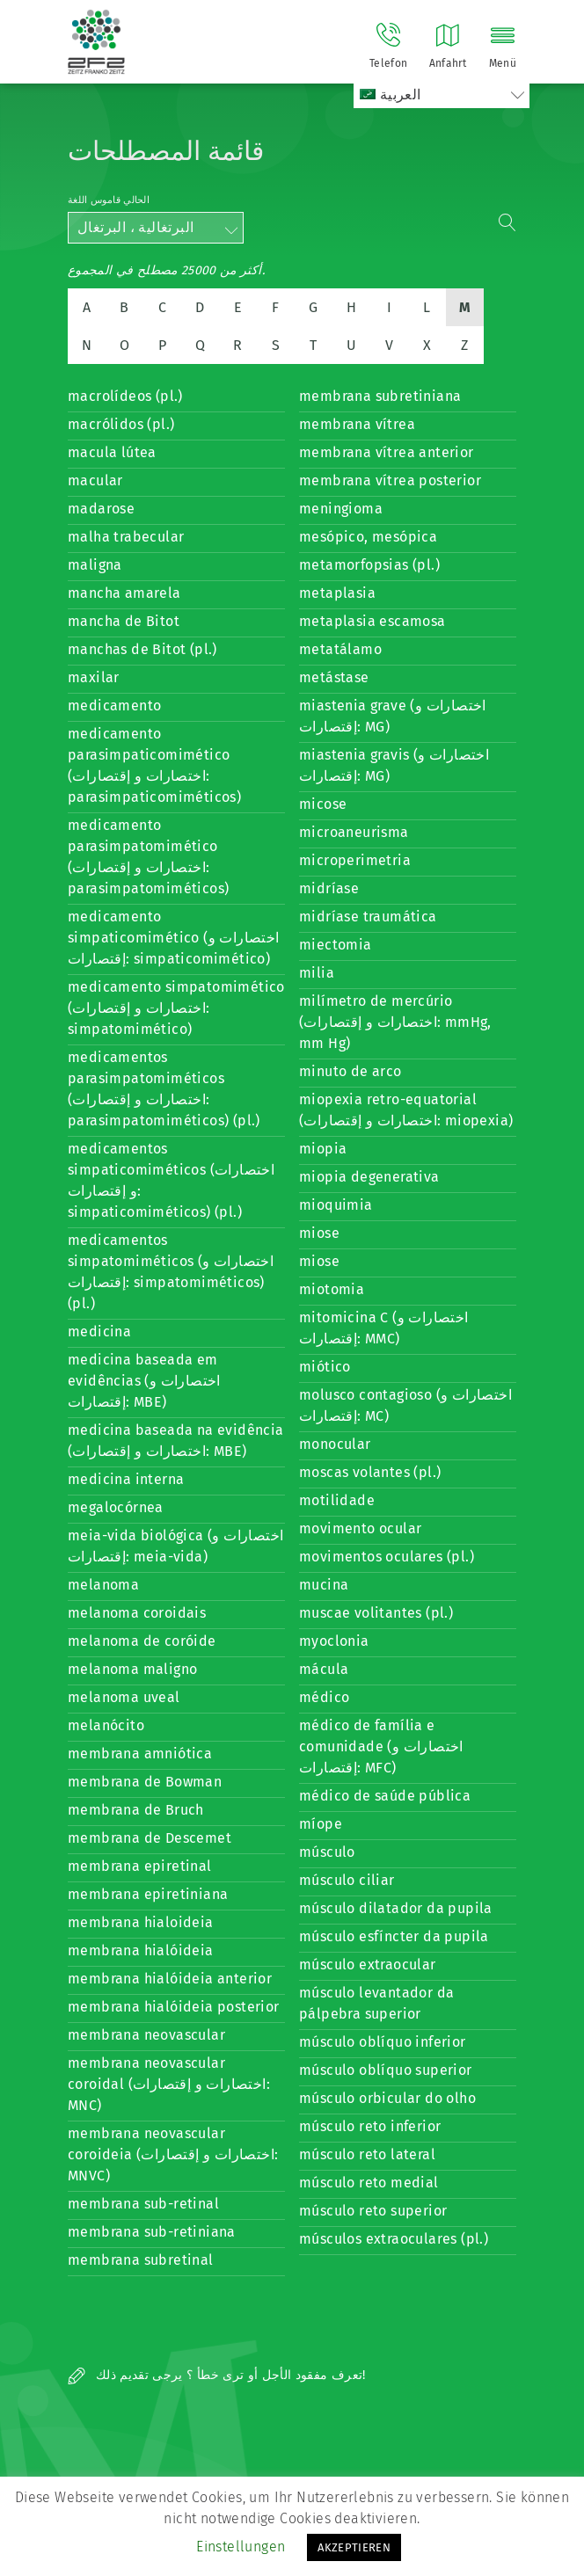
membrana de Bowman (145, 1781)
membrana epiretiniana (148, 1894)
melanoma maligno (132, 1669)
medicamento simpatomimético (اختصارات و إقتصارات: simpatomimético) (176, 1008)
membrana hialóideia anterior (170, 1978)
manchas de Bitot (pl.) (142, 649)
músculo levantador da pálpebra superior (376, 2003)
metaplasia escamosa (372, 621)
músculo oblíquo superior (385, 2070)
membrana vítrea (357, 424)
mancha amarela (124, 593)
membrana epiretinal (140, 1866)
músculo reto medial (369, 2182)
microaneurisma (354, 832)
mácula (323, 1669)
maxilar (94, 677)
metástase (334, 677)
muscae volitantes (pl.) (376, 1613)
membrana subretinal (141, 2260)
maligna (95, 565)
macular (95, 480)
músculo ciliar (347, 1880)
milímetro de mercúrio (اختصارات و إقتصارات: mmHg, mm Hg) (395, 1022)
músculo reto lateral (367, 2154)
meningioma (341, 508)
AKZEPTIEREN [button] (354, 2547)
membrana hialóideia (141, 1950)
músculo (327, 1852)
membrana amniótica (140, 1753)
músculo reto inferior (370, 2126)
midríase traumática (368, 916)
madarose (101, 508)
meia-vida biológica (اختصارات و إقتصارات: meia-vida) (175, 1546)
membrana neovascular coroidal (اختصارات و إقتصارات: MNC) (169, 2084)
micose (323, 804)
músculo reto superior (373, 2210)
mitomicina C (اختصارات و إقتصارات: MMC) (384, 1328)
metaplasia (337, 593)
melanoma (103, 1584)
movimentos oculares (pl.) (386, 1556)
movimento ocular (360, 1528)
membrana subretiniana (380, 396)
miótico (325, 1366)
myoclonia (334, 1641)
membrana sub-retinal (143, 2203)
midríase (329, 888)
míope (320, 1824)
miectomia (335, 944)
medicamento (114, 705)
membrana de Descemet (149, 1838)
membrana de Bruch (136, 1809)
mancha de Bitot (123, 621)
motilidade (337, 1500)
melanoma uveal (124, 1697)
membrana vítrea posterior (390, 480)
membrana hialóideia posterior (174, 2006)
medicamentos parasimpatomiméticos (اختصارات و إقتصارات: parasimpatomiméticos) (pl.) (164, 1089)
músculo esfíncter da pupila (394, 1936)
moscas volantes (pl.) (370, 1472)
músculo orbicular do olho (387, 2098)
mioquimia (336, 1205)
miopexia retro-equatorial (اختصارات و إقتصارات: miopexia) (406, 1110)
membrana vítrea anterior (386, 452)
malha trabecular (126, 536)
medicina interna (126, 1479)
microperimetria (355, 860)
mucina (323, 1584)
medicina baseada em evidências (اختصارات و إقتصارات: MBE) (144, 1380)
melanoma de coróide (142, 1641)
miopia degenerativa (369, 1176)
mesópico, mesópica (368, 536)
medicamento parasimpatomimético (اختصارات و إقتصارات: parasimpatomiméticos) (148, 857)
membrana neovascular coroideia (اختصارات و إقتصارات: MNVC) (173, 2154)
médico (324, 1697)
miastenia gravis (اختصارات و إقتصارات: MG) (394, 765)
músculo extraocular (367, 1964)
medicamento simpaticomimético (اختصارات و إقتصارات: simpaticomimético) (174, 937)
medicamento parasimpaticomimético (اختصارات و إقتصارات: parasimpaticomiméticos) (154, 765)
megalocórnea (116, 1507)
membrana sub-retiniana (152, 2231)
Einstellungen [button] (240, 2546)
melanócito (106, 1725)
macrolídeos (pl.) (125, 396)
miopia (323, 1148)
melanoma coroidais (137, 1613)
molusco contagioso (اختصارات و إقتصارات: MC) (405, 1405)
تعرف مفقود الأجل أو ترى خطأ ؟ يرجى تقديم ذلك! (217, 2375)
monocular (335, 1444)
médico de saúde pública (385, 1795)
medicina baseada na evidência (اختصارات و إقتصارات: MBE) (176, 1440)
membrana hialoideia (141, 1922)
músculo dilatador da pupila (396, 1908)
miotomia (331, 1289)
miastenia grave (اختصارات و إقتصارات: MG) (392, 716)
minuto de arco (350, 1071)
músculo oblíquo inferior (382, 2042)
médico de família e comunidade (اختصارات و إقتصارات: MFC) (381, 1746)
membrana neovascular (146, 2035)
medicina (99, 1331)
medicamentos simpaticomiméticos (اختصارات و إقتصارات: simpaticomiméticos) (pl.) (171, 1180)
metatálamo (340, 649)
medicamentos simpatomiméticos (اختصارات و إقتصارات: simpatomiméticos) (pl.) (171, 1272)
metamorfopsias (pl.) (369, 565)
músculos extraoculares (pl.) (393, 2238)
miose (319, 1233)
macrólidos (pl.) (121, 424)
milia (316, 972)
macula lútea (112, 452)
